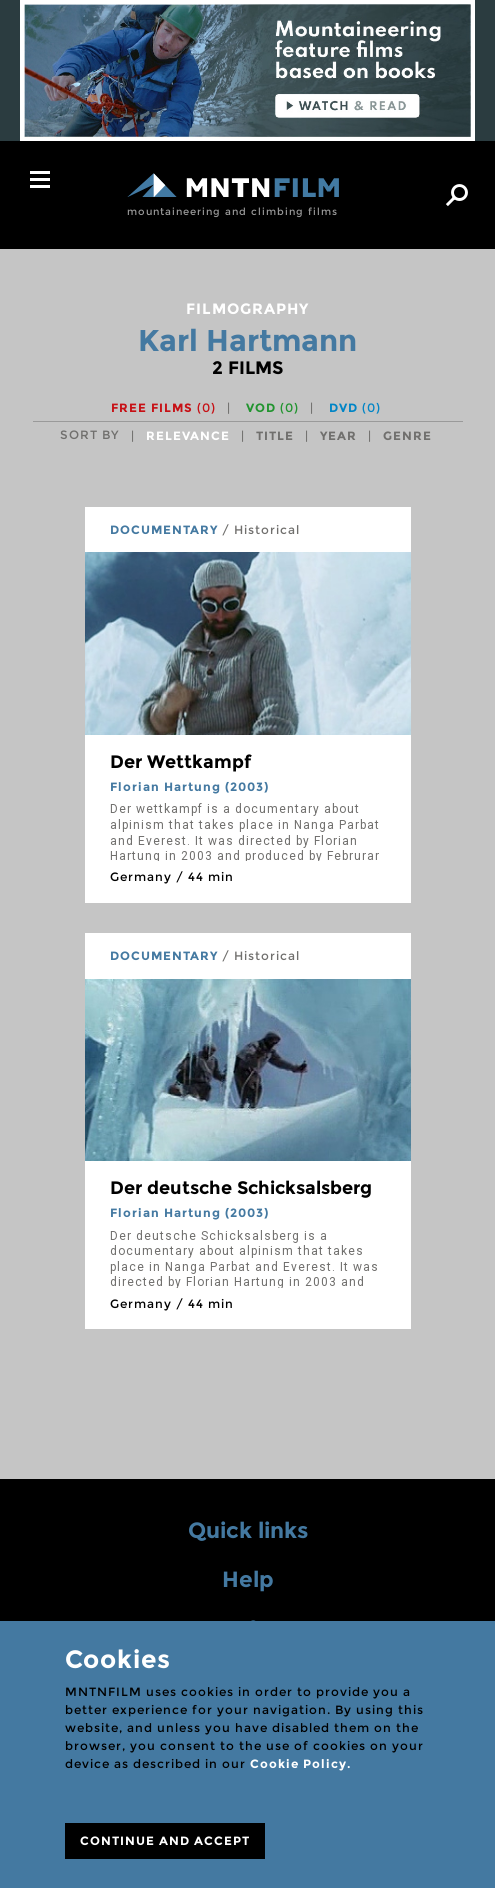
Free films (163, 407)
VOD (272, 407)
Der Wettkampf (180, 762)
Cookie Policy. (300, 1763)
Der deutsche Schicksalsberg (241, 1188)
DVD (355, 407)
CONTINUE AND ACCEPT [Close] (165, 1840)
